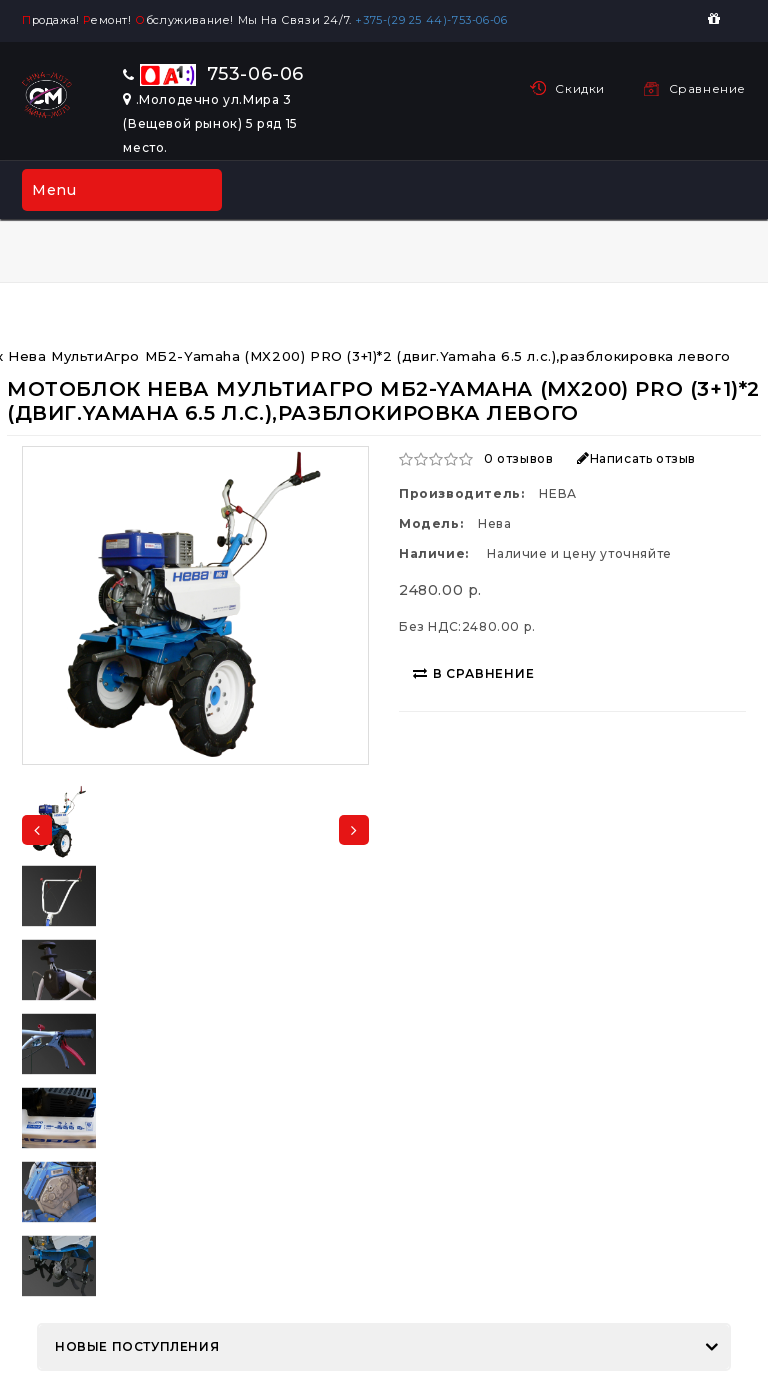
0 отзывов (518, 458)
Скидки (580, 88)
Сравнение (707, 88)
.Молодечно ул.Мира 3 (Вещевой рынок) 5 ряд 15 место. (210, 123)
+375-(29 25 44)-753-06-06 (435, 20)
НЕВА (557, 493)
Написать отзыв (636, 458)
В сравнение (474, 673)
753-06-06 (213, 74)
